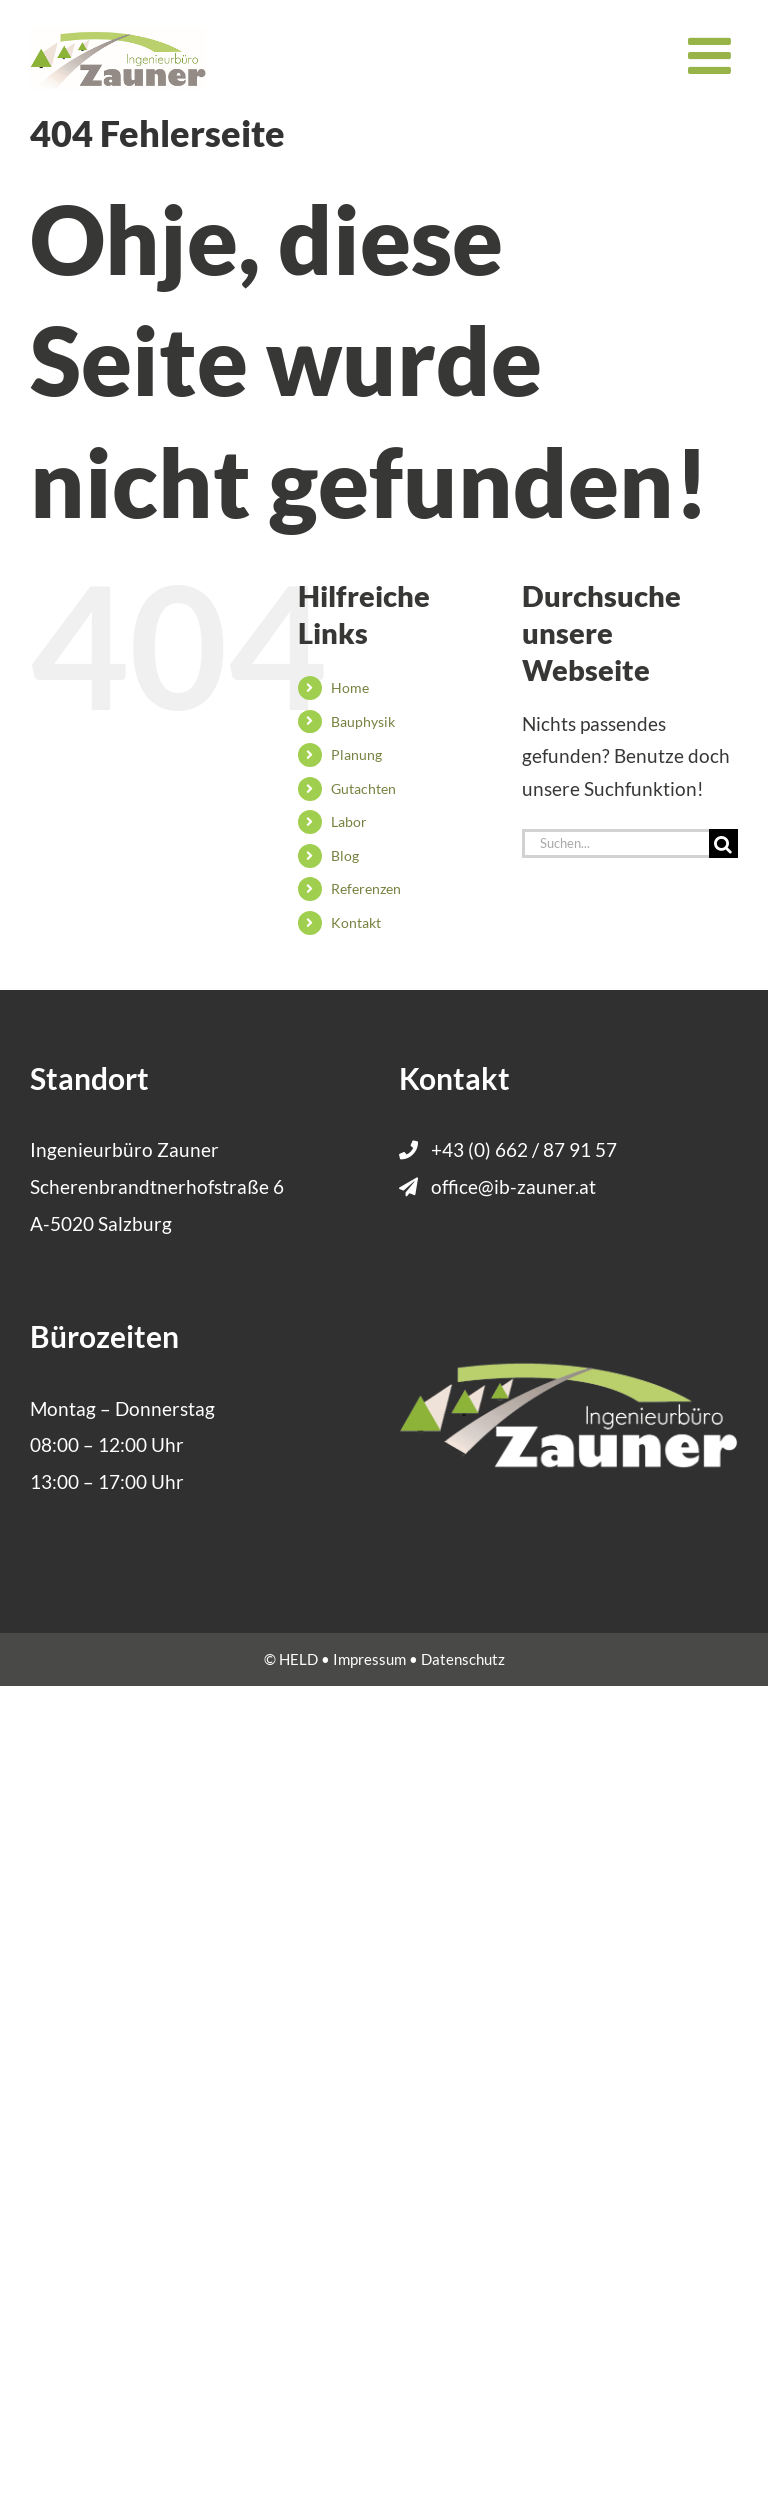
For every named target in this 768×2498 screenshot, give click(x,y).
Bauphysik (363, 721)
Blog (345, 855)
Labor (349, 821)
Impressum (369, 1659)
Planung (356, 754)
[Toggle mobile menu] (713, 55)
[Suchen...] (615, 843)
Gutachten (363, 788)
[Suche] (723, 843)
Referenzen (366, 888)
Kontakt (356, 922)
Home (350, 687)
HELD (298, 1659)
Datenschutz (463, 1659)
